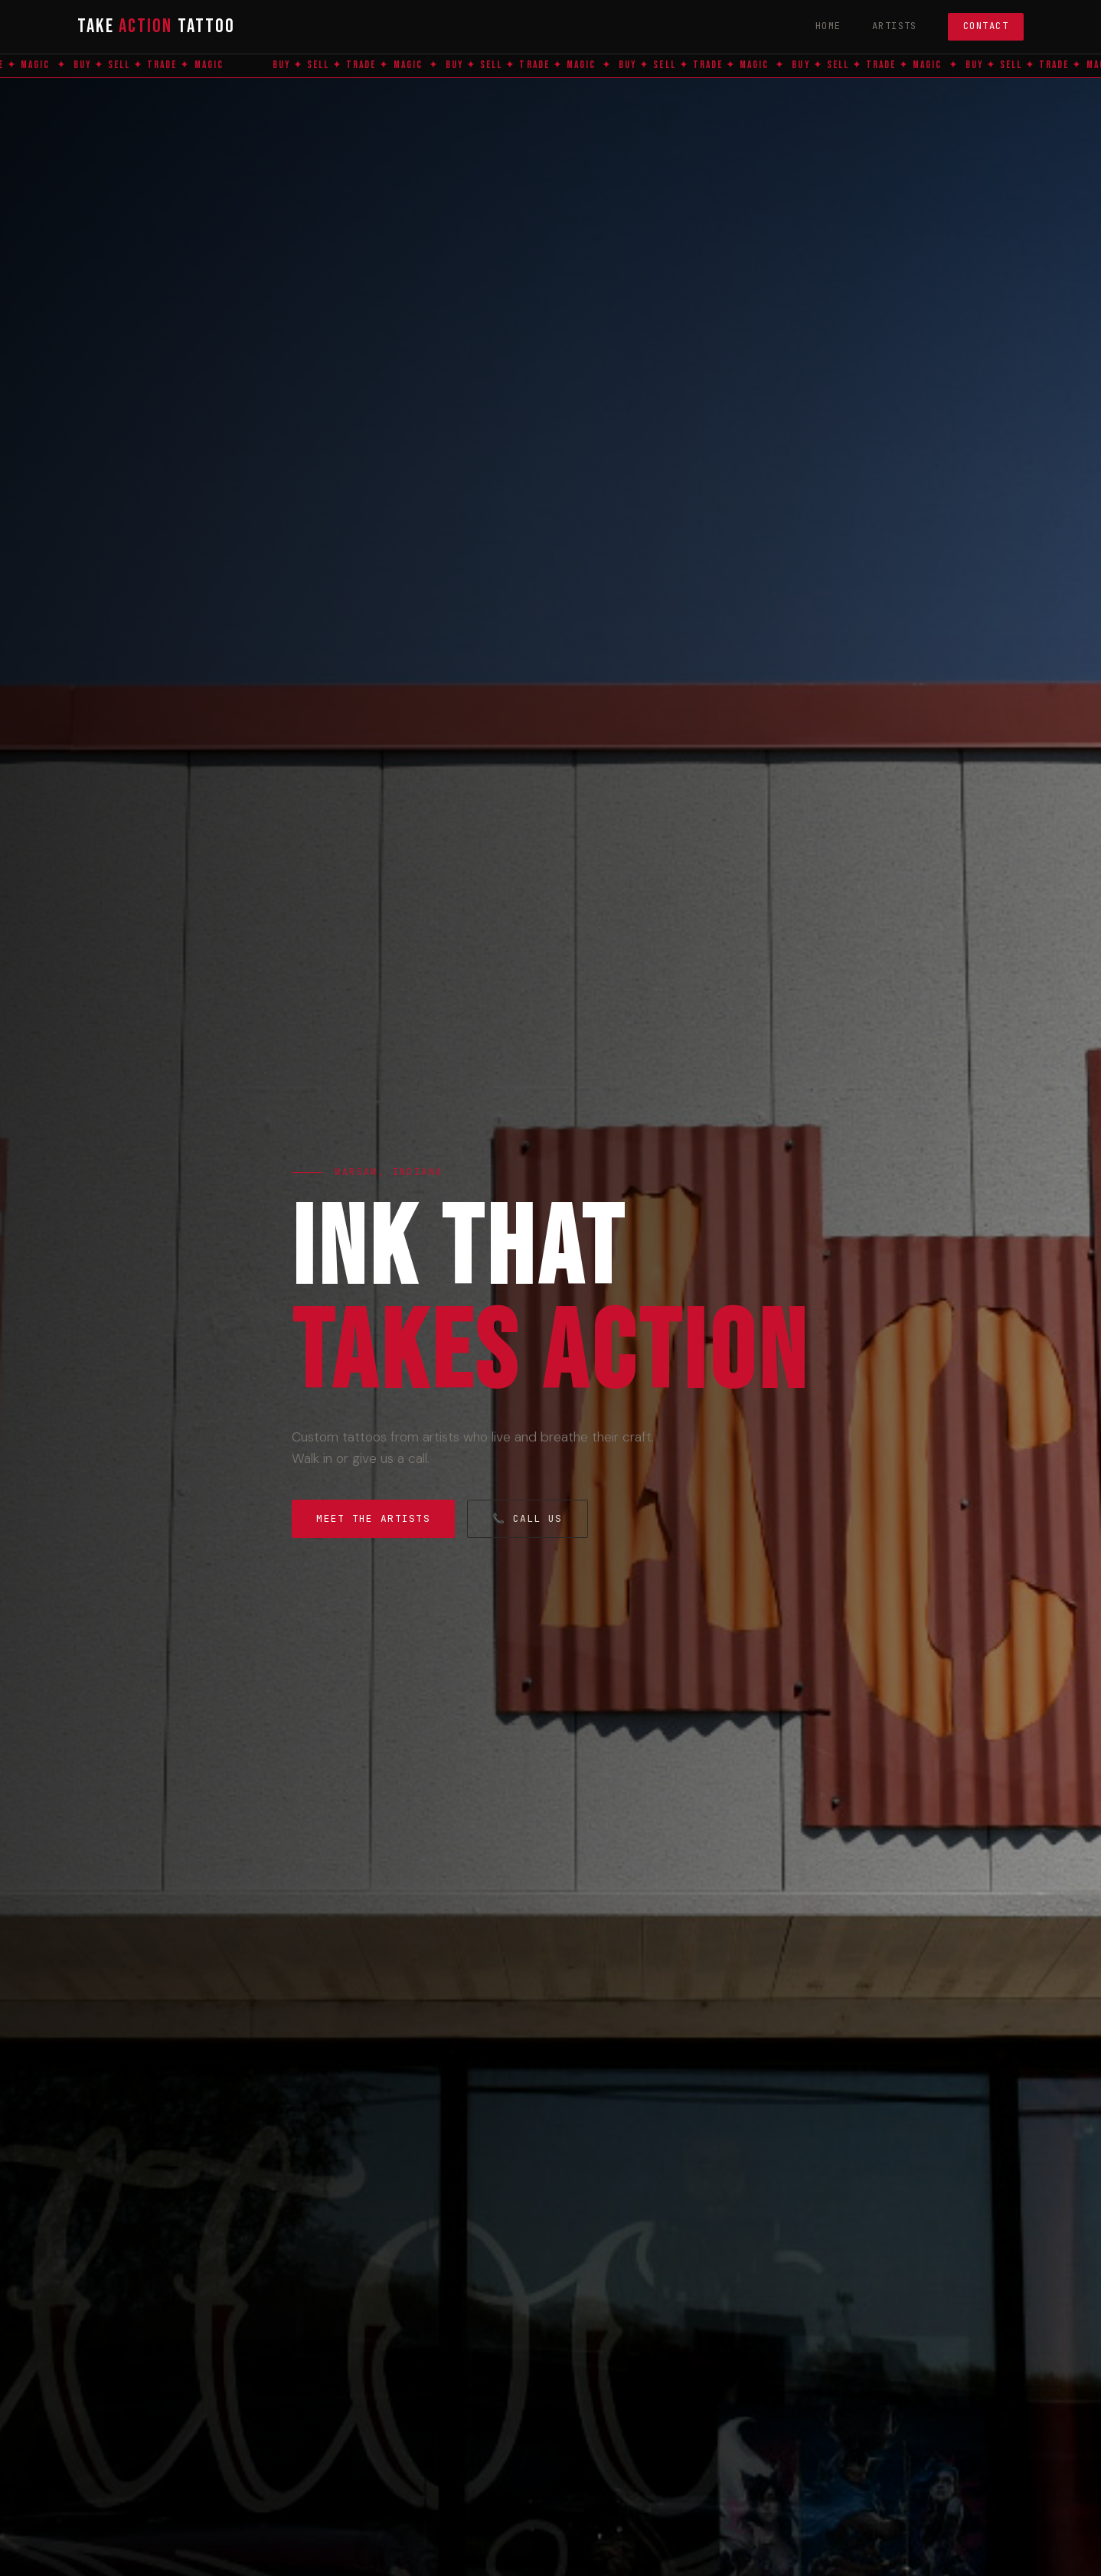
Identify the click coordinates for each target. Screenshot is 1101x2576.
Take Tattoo (156, 26)
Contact (985, 26)
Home (828, 26)
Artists (894, 26)
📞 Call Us (527, 1518)
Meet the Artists (373, 1518)
